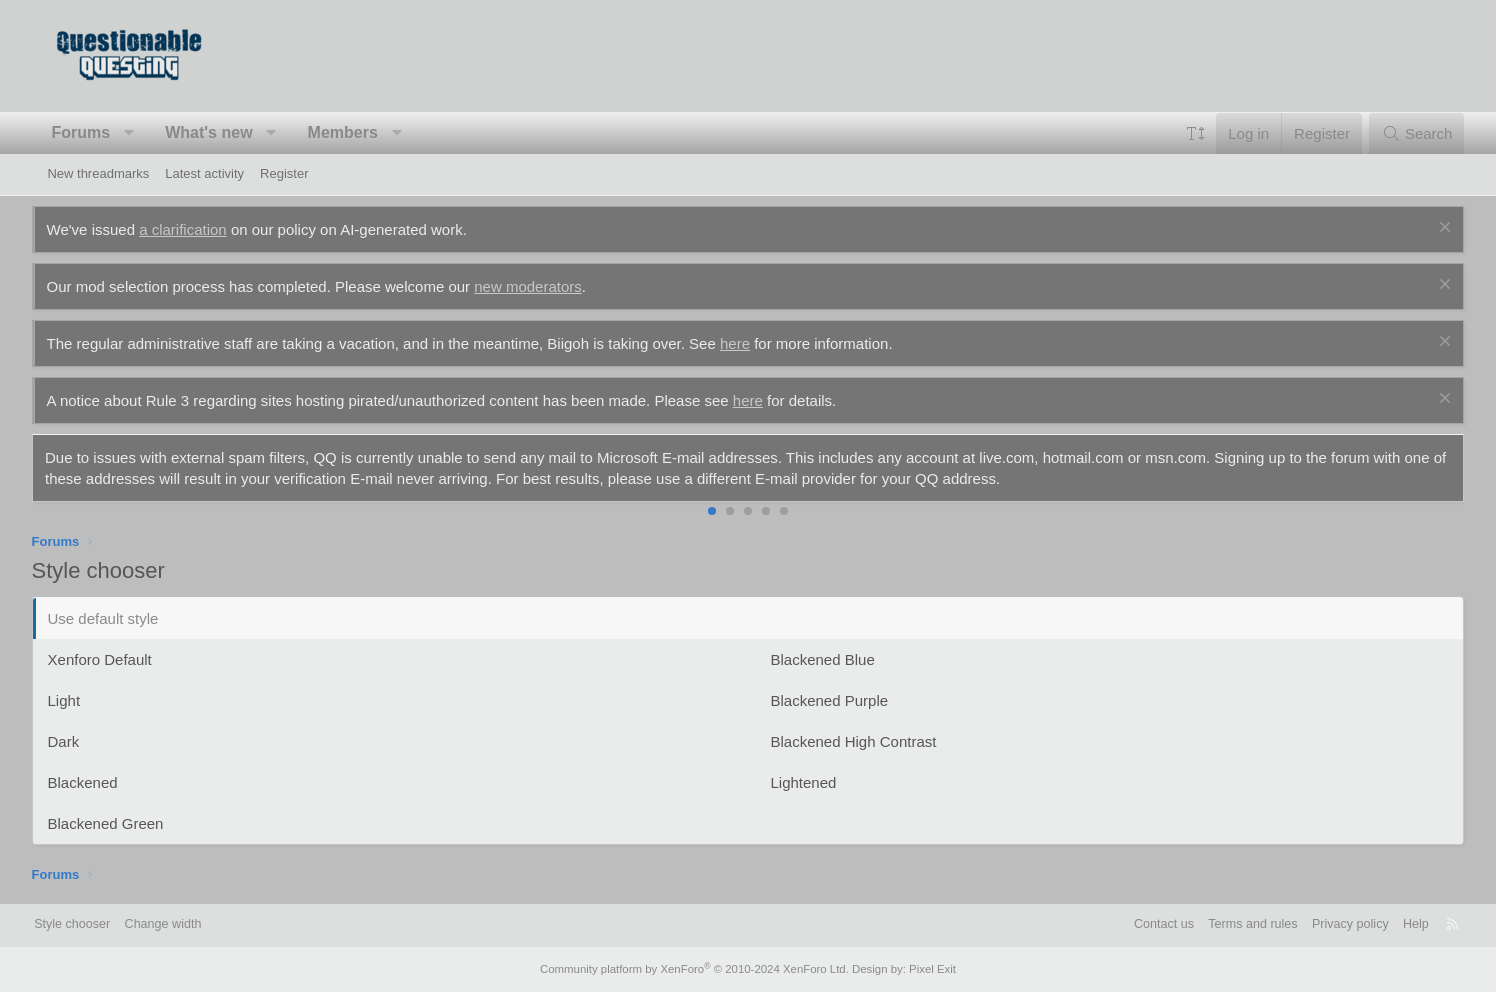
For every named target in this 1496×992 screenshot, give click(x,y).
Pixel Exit (925, 969)
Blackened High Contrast (854, 741)
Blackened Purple (830, 700)
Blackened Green (121, 823)
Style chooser (95, 924)
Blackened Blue (823, 659)
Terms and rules (1225, 924)
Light (79, 700)
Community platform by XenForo (696, 969)
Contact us (1133, 924)
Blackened (98, 782)
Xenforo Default (115, 659)
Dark (79, 741)
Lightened (804, 782)
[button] (145, 133)
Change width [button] (190, 924)
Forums (96, 132)
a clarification (199, 229)
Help (1393, 924)
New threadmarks (98, 173)
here (751, 343)
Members (358, 132)
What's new (224, 132)
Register (284, 173)
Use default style (118, 618)
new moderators (544, 286)
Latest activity (204, 173)
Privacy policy (1325, 924)
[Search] (1401, 133)
